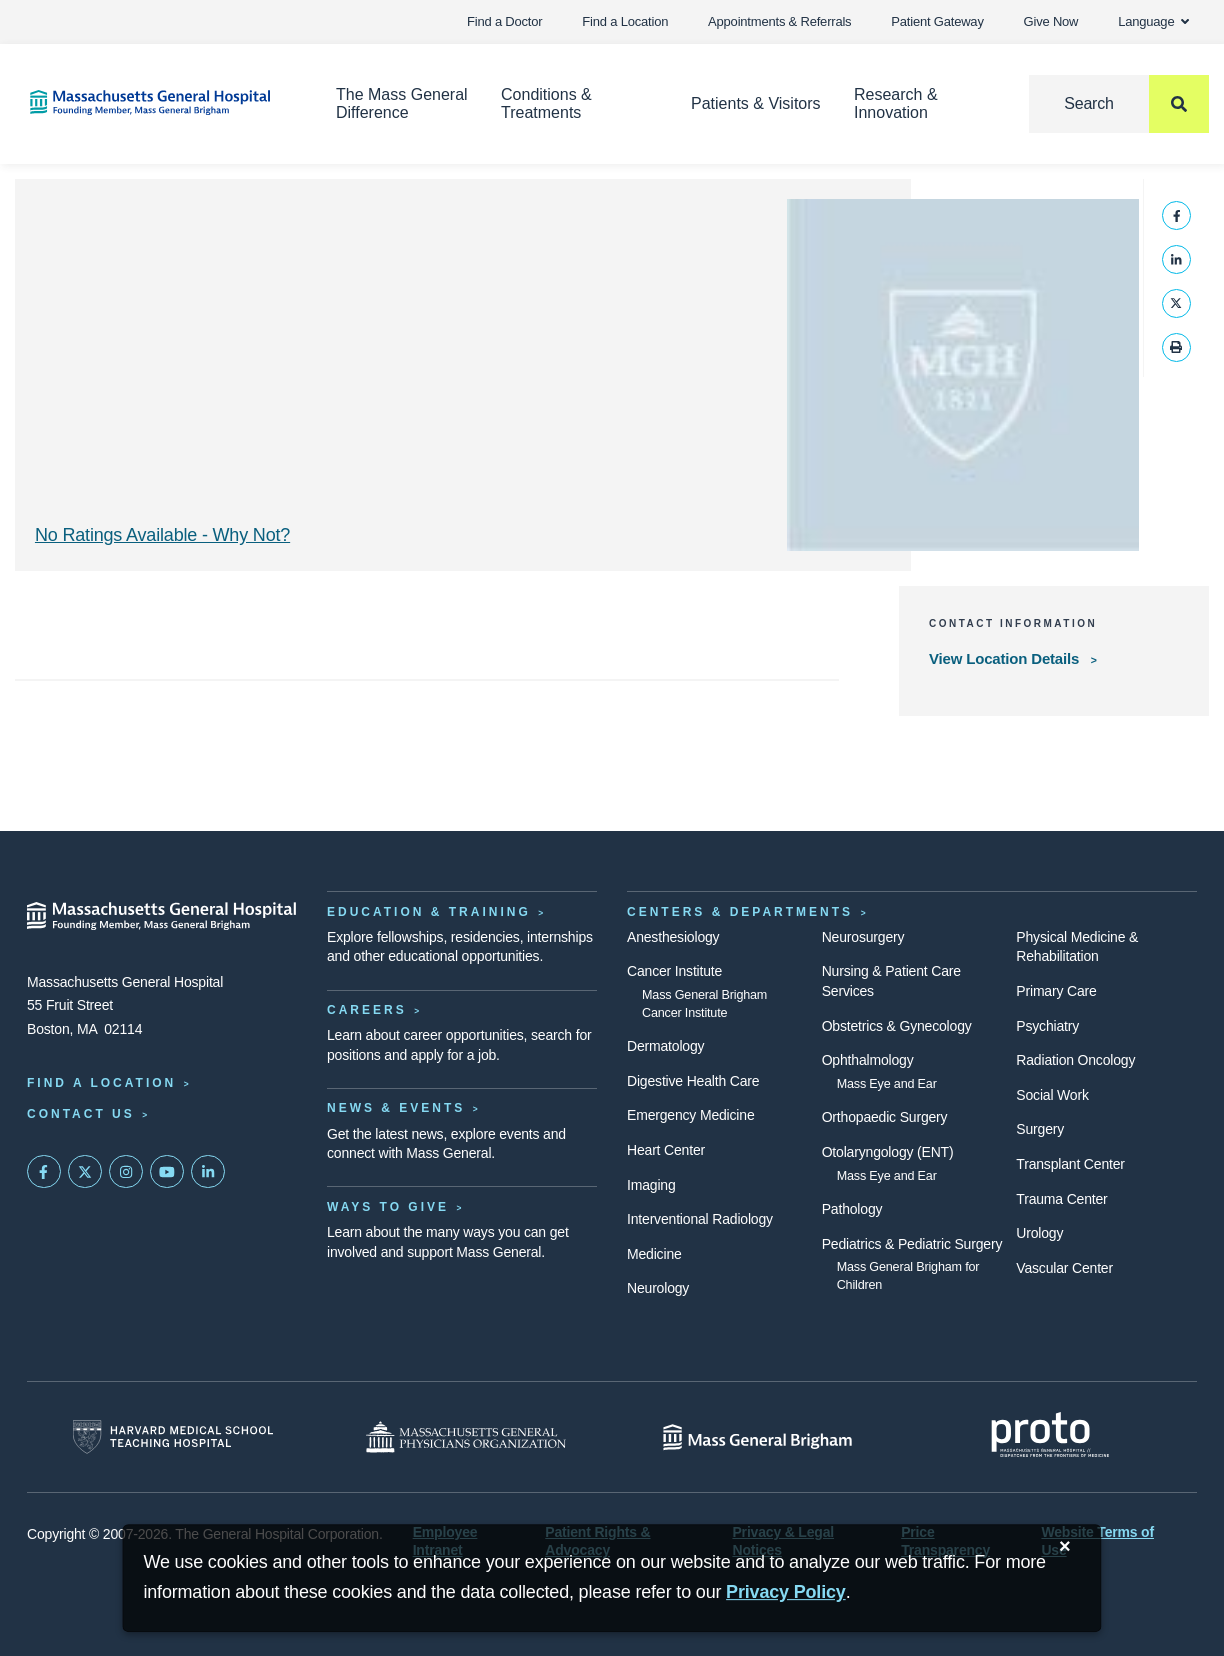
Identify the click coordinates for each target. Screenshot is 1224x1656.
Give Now (1051, 21)
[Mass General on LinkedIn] (208, 1172)
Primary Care (1056, 991)
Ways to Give (388, 1207)
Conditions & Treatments (546, 103)
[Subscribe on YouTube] (167, 1172)
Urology (1039, 1233)
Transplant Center (1070, 1164)
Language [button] (1153, 21)
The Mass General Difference (402, 103)
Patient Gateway (937, 21)
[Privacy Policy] (786, 1592)
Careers (367, 1010)
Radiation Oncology (1075, 1060)
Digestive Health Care (693, 1081)
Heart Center (666, 1150)
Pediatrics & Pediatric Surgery (912, 1244)
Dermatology (665, 1046)
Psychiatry (1047, 1026)
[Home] (153, 102)
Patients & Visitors (756, 103)
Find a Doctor (504, 21)
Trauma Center (1061, 1199)
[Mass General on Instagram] (126, 1172)
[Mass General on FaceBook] (44, 1172)
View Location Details (1006, 658)
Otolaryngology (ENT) (888, 1152)
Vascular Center (1064, 1268)
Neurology (658, 1288)
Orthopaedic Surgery (885, 1117)
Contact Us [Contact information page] (81, 1114)
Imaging (651, 1185)
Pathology (852, 1209)
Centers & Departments (740, 912)
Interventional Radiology (700, 1219)
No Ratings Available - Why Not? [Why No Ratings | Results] (162, 535)
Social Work (1052, 1095)
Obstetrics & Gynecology (897, 1026)
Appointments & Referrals (779, 21)
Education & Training (429, 912)
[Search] (1119, 104)
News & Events (396, 1108)
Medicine (654, 1254)
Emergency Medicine (690, 1115)
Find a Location (625, 21)
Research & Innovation (896, 103)
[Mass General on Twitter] (85, 1172)
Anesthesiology (673, 937)
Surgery (1040, 1129)
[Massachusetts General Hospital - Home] (162, 916)
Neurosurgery (863, 937)
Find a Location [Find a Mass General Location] (101, 1083)
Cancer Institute (674, 971)
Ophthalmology (868, 1060)
